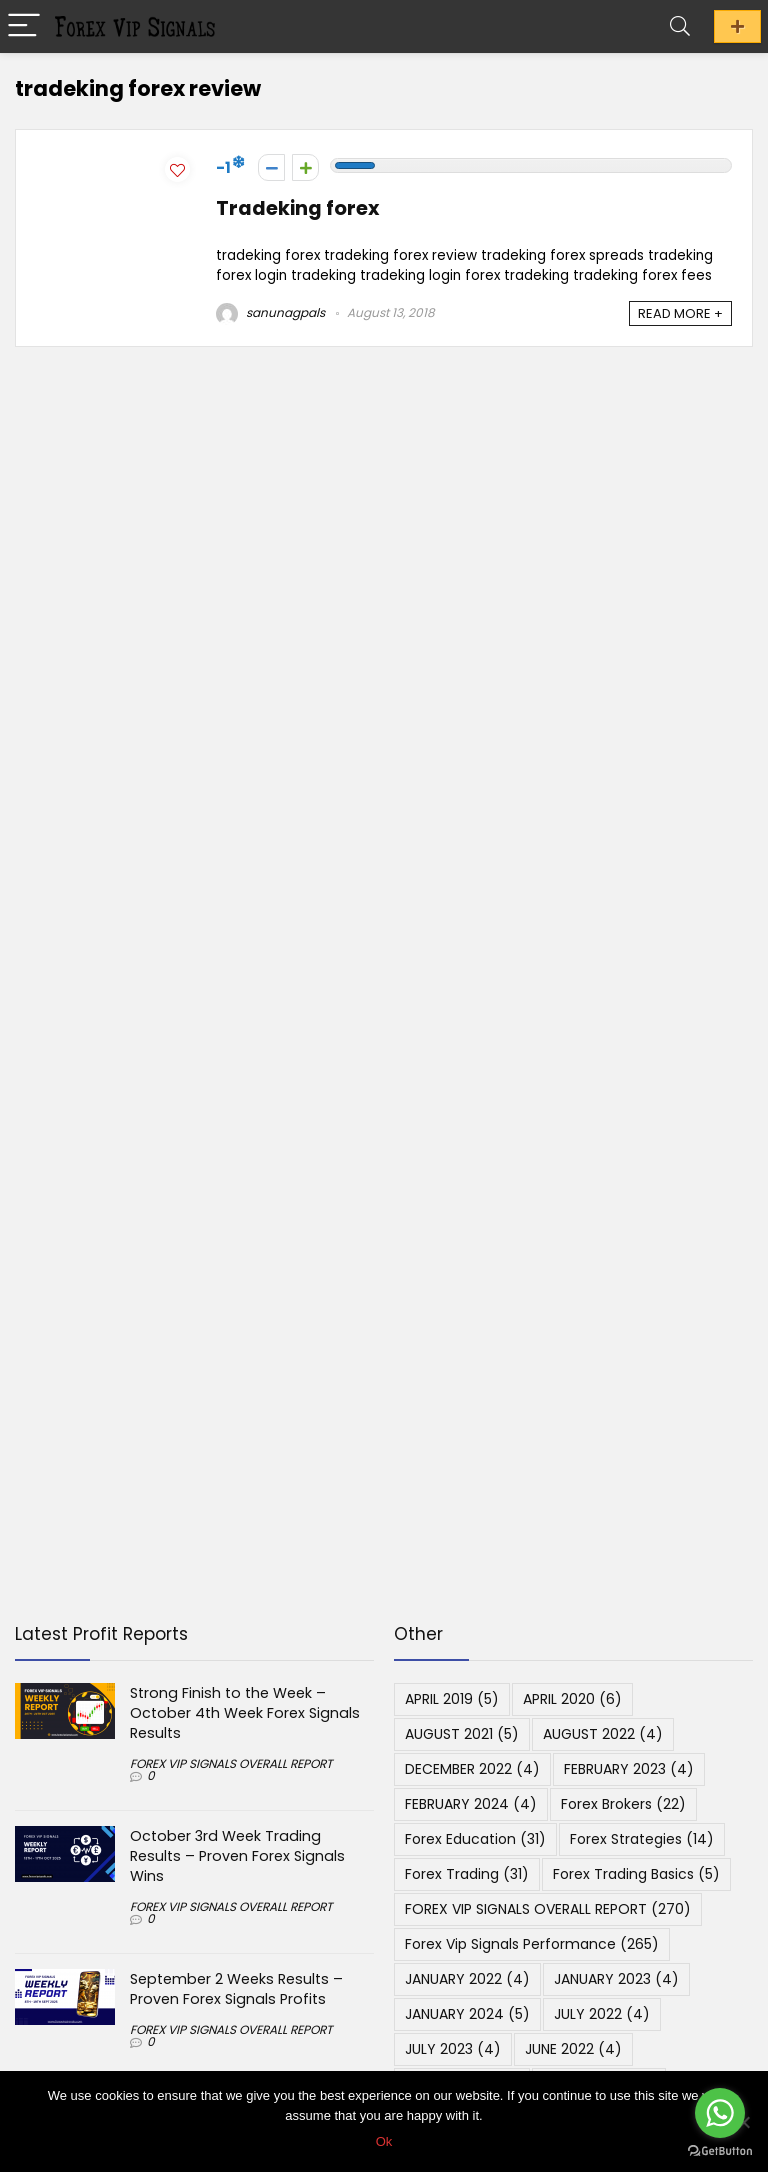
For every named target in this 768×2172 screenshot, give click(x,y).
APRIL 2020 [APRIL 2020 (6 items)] (572, 1699)
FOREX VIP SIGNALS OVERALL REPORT (231, 1763)
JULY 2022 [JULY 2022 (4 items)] (602, 2014)
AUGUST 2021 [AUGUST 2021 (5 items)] (462, 1734)
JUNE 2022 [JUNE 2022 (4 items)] (573, 2049)
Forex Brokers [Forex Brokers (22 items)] (623, 1804)
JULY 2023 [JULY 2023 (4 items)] (453, 2049)
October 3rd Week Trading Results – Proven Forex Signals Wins (237, 1856)
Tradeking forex (297, 208)
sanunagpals (270, 312)
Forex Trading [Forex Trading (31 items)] (467, 1874)
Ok (384, 2141)
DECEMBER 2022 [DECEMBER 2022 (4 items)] (472, 1769)
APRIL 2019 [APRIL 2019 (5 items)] (452, 1699)
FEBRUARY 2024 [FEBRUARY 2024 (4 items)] (471, 1804)
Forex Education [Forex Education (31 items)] (475, 1839)
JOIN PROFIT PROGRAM (737, 26)
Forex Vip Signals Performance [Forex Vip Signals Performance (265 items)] (532, 1944)
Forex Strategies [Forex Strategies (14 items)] (642, 1839)
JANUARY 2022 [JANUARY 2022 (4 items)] (467, 1979)
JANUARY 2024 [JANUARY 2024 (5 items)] (467, 2014)
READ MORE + (680, 313)
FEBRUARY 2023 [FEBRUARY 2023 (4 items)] (629, 1769)
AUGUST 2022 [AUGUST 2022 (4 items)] (603, 1734)
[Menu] (24, 26)
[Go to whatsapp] (720, 2113)
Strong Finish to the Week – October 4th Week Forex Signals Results (245, 1713)
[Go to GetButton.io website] (720, 2151)
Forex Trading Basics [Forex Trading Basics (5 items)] (636, 1874)
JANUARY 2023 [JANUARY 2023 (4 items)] (616, 1979)
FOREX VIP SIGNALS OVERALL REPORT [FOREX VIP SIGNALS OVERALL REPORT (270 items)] (548, 1909)
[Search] (680, 26)
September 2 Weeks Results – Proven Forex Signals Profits (236, 1989)
